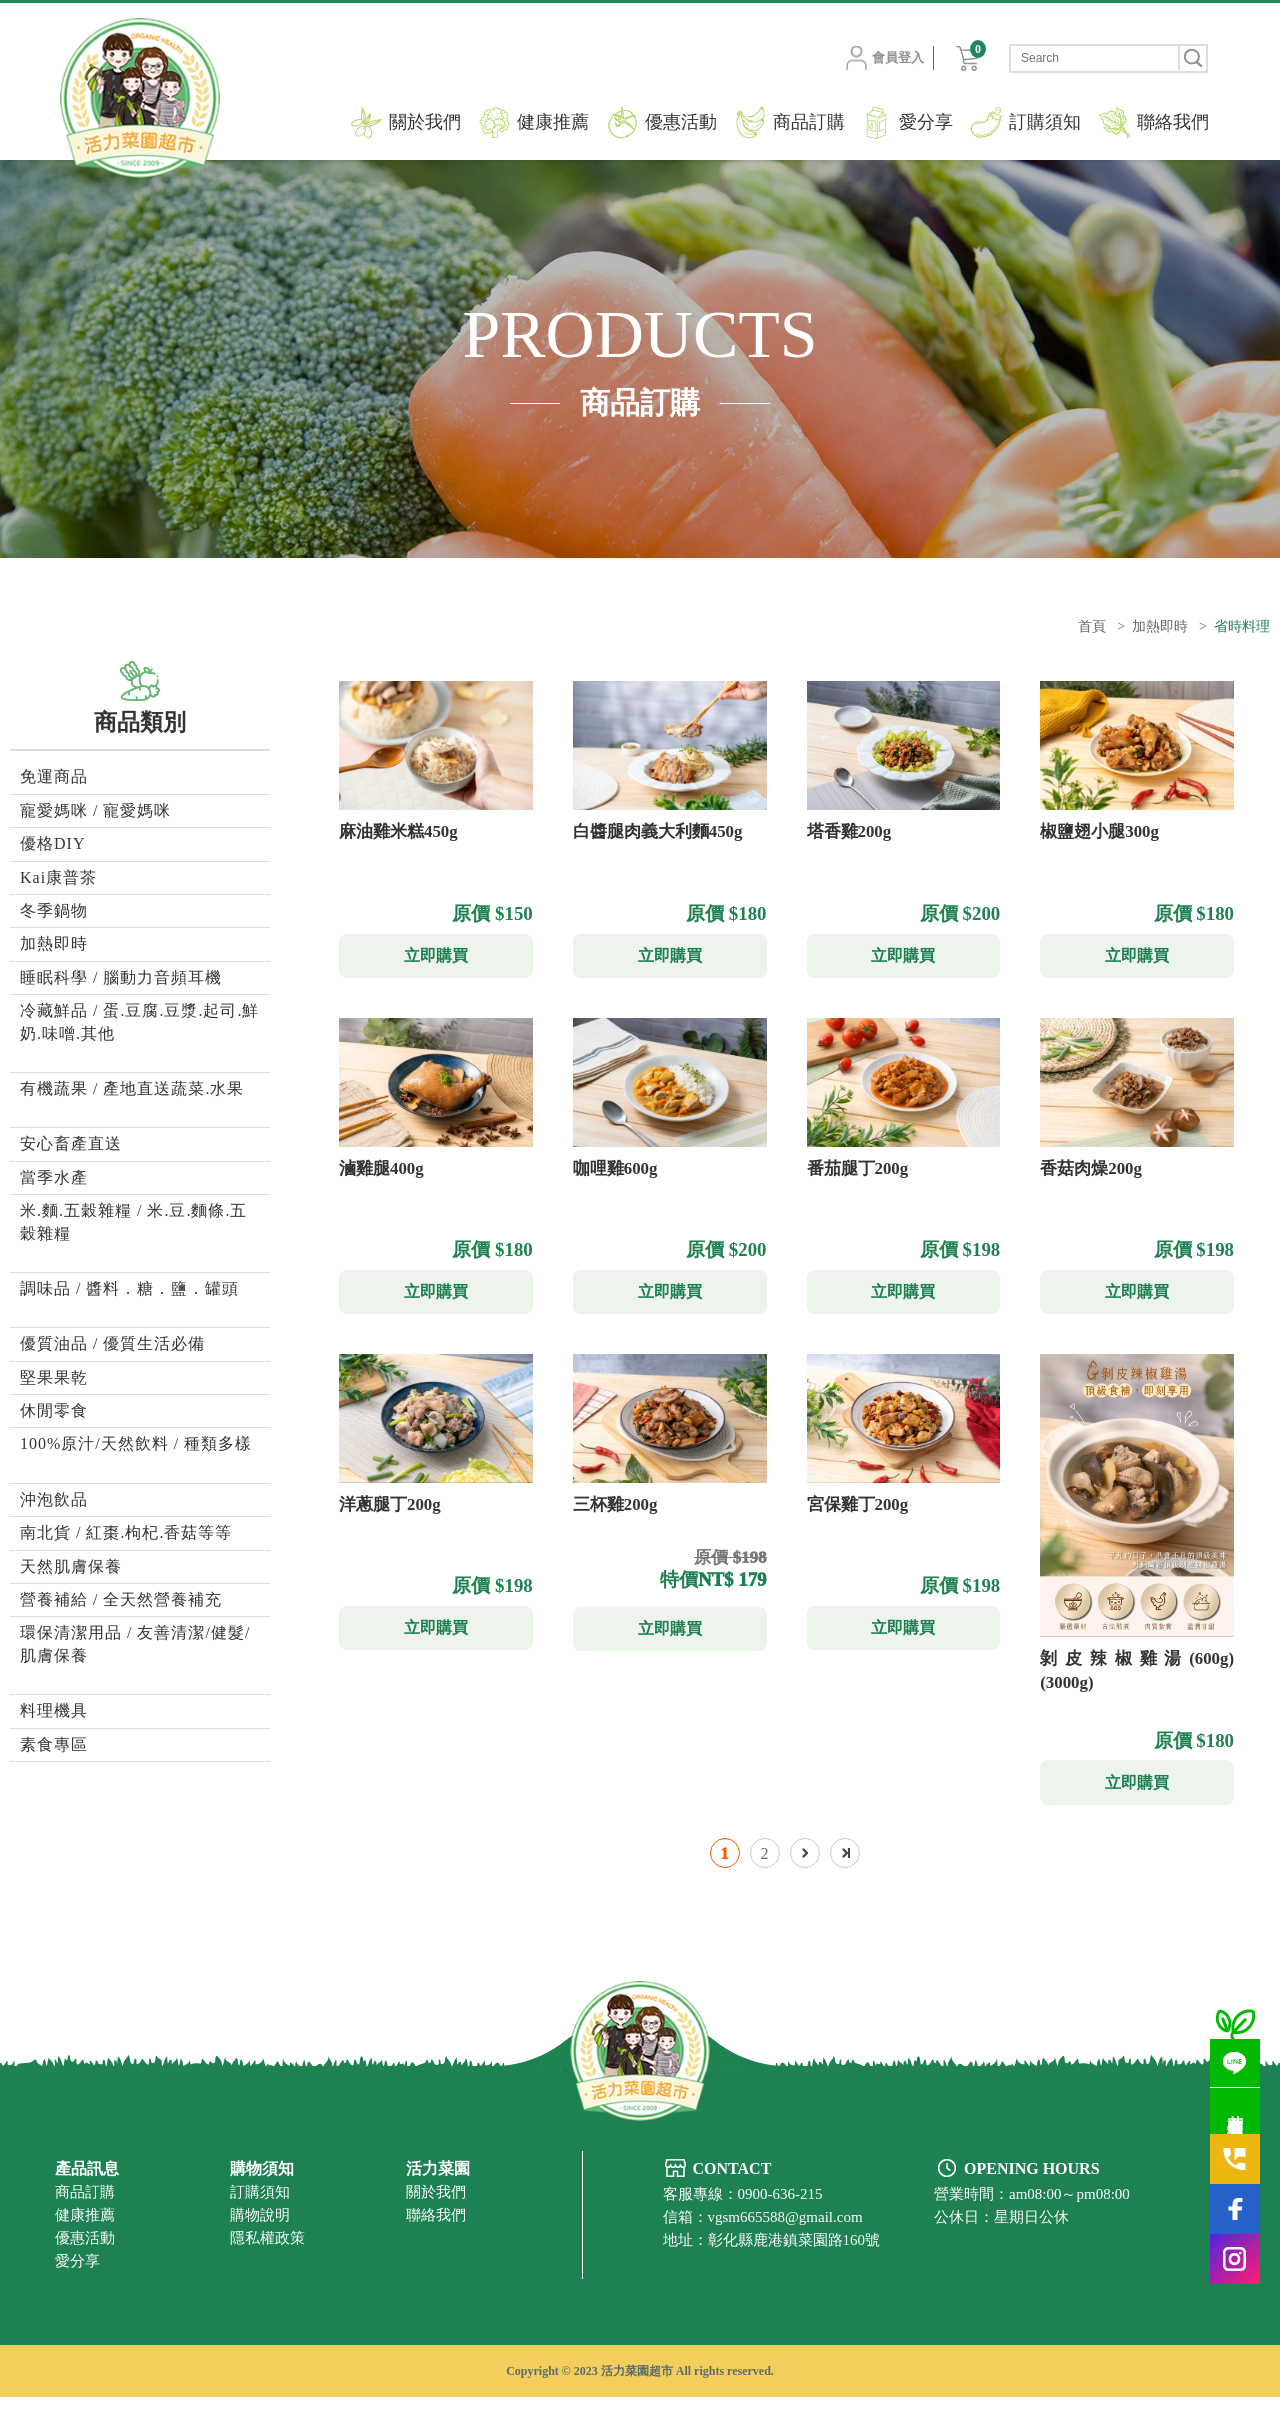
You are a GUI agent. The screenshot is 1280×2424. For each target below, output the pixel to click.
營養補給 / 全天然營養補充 (121, 1599)
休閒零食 (54, 1410)
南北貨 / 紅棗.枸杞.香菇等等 (126, 1532)
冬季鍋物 (54, 910)
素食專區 (54, 1744)
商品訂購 (809, 122)
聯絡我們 (1173, 122)
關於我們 (425, 122)
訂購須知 (1045, 122)
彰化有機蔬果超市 (828, 2364)
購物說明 (260, 2241)
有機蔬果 (422, 2364)
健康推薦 (553, 122)
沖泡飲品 (54, 1499)
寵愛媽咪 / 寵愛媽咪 (95, 810)
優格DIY (52, 843)
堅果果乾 (54, 1377)
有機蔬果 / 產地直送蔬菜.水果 (132, 1088)
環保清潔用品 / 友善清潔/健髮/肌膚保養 (135, 1643)
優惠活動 (681, 122)
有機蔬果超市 (712, 2364)
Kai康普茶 (58, 877)
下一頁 (805, 1879)
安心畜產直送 (71, 1143)
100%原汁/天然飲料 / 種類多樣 (136, 1443)
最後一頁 (845, 1879)
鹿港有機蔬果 (610, 2364)
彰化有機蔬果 (509, 2364)
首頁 (1092, 627)
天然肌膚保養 (71, 1566)
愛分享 (926, 122)
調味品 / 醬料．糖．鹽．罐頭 (129, 1288)
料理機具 (54, 1710)
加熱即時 (1160, 626)
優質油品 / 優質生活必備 (112, 1343)
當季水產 (54, 1177)
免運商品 (54, 776)
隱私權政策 (267, 2264)
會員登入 (871, 58)
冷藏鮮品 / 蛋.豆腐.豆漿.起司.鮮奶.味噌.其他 (139, 1021)
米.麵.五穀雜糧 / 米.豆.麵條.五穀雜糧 (133, 1221)
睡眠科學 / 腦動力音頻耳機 (121, 977)
